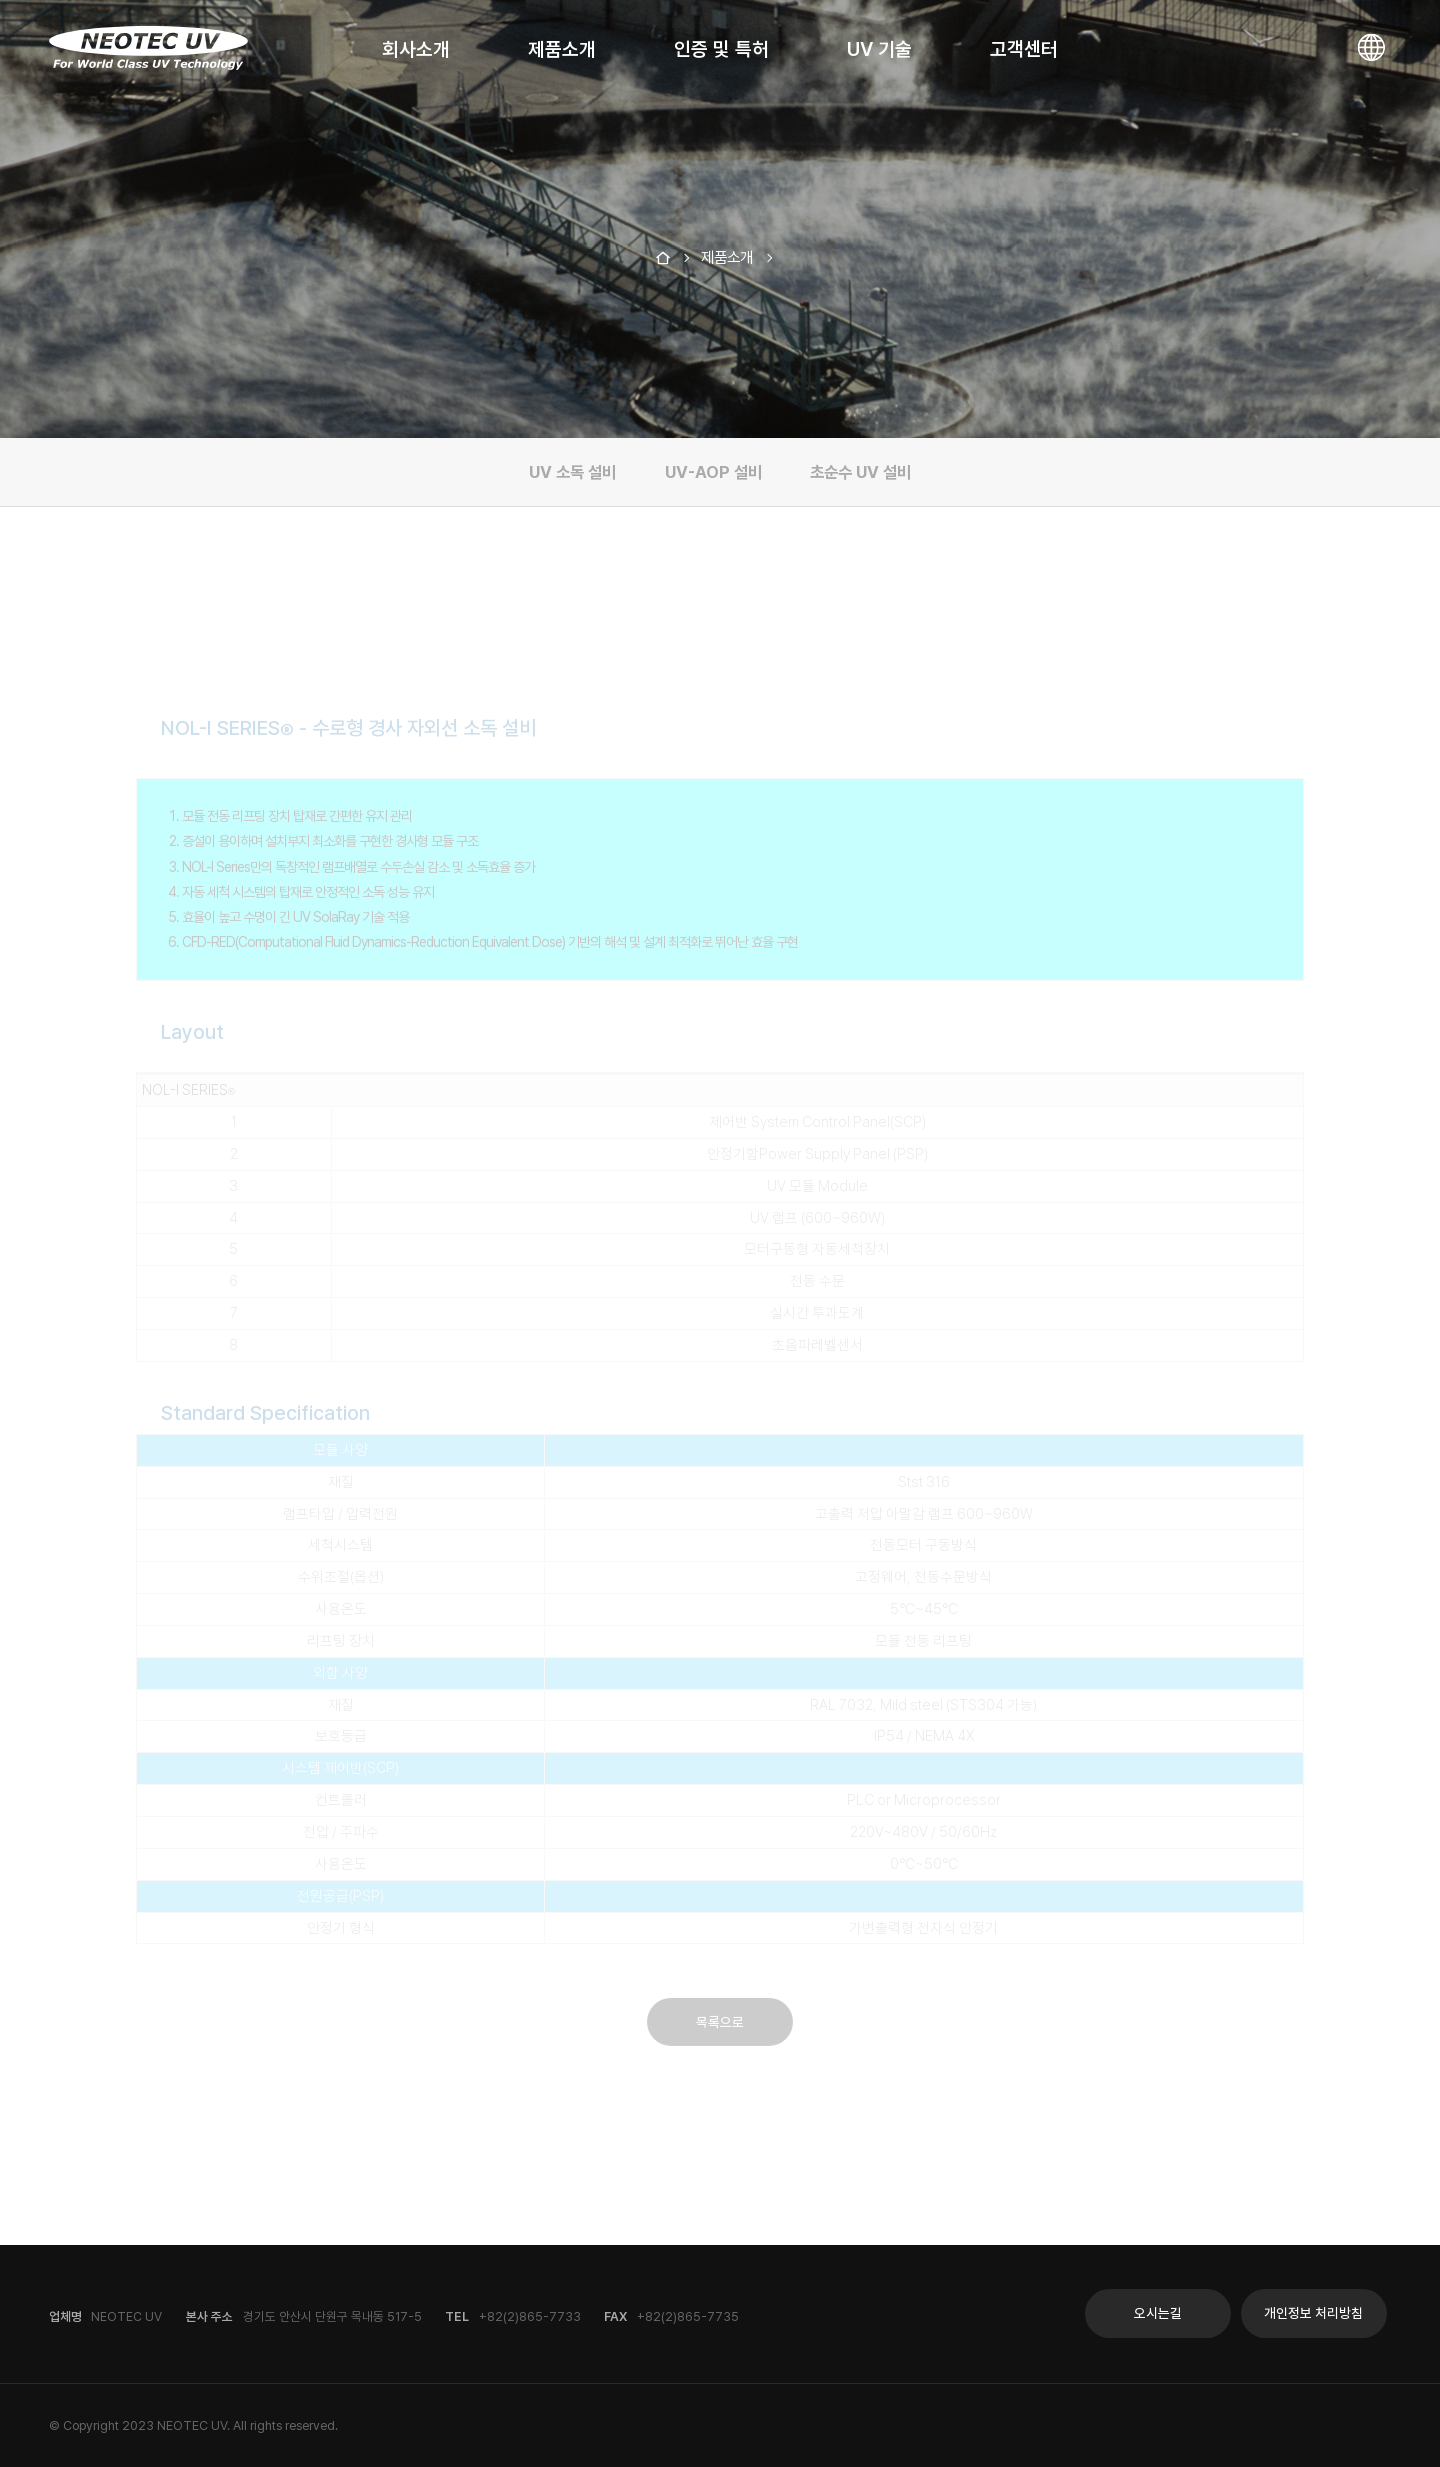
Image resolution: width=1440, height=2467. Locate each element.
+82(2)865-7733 (530, 2316)
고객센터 (1024, 49)
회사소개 (416, 49)
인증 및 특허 (721, 49)
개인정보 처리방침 (1313, 2313)
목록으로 (720, 2008)
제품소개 (562, 49)
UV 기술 (879, 49)
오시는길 (1158, 2313)
